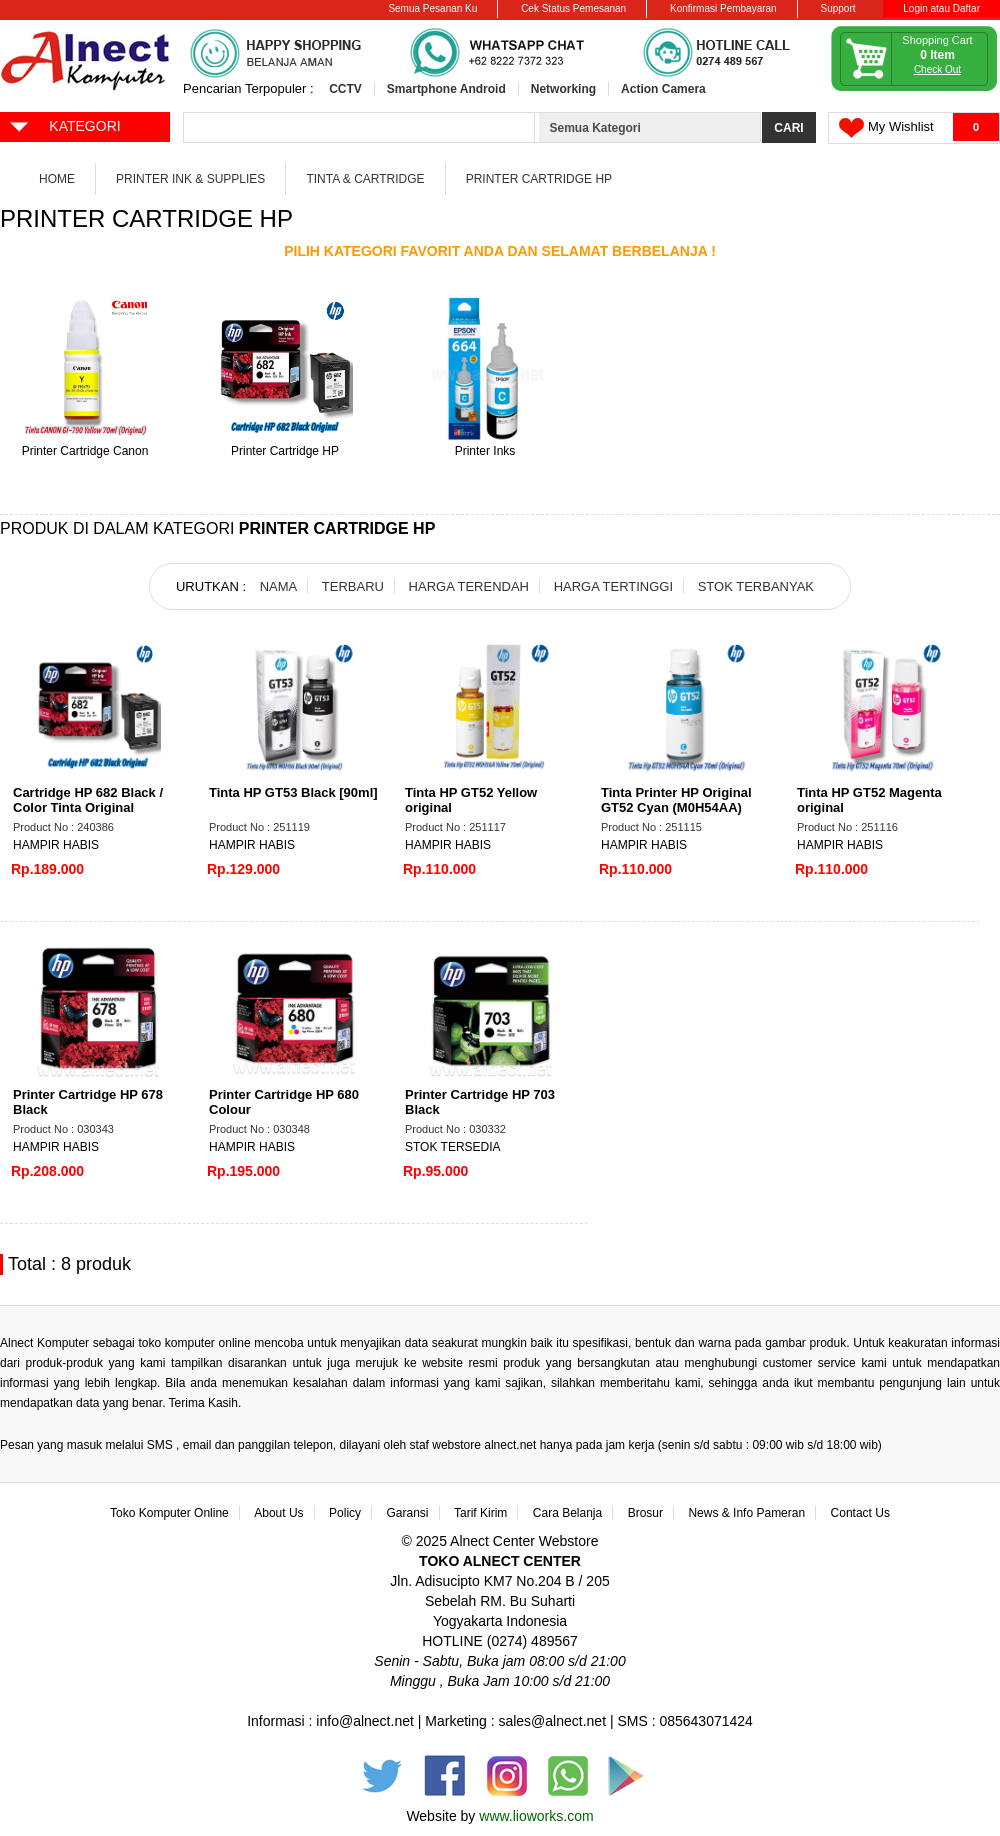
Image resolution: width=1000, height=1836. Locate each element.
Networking (563, 89)
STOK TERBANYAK (756, 586)
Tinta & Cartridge (365, 179)
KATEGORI (64, 125)
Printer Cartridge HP (539, 179)
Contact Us (860, 1513)
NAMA (279, 586)
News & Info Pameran (746, 1513)
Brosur (645, 1513)
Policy (345, 1513)
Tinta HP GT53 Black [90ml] (293, 792)
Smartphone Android (446, 89)
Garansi (408, 1513)
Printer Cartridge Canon (85, 451)
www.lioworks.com (536, 1816)
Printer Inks (485, 451)
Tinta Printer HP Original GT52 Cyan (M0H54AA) (676, 800)
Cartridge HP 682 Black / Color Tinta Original (88, 800)
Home (57, 179)
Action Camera (663, 89)
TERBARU (353, 586)
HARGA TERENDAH (469, 586)
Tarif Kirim (480, 1513)
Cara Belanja (567, 1513)
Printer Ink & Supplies (190, 179)
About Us (278, 1513)
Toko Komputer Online (169, 1513)
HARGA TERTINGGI (613, 586)
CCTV (345, 89)
